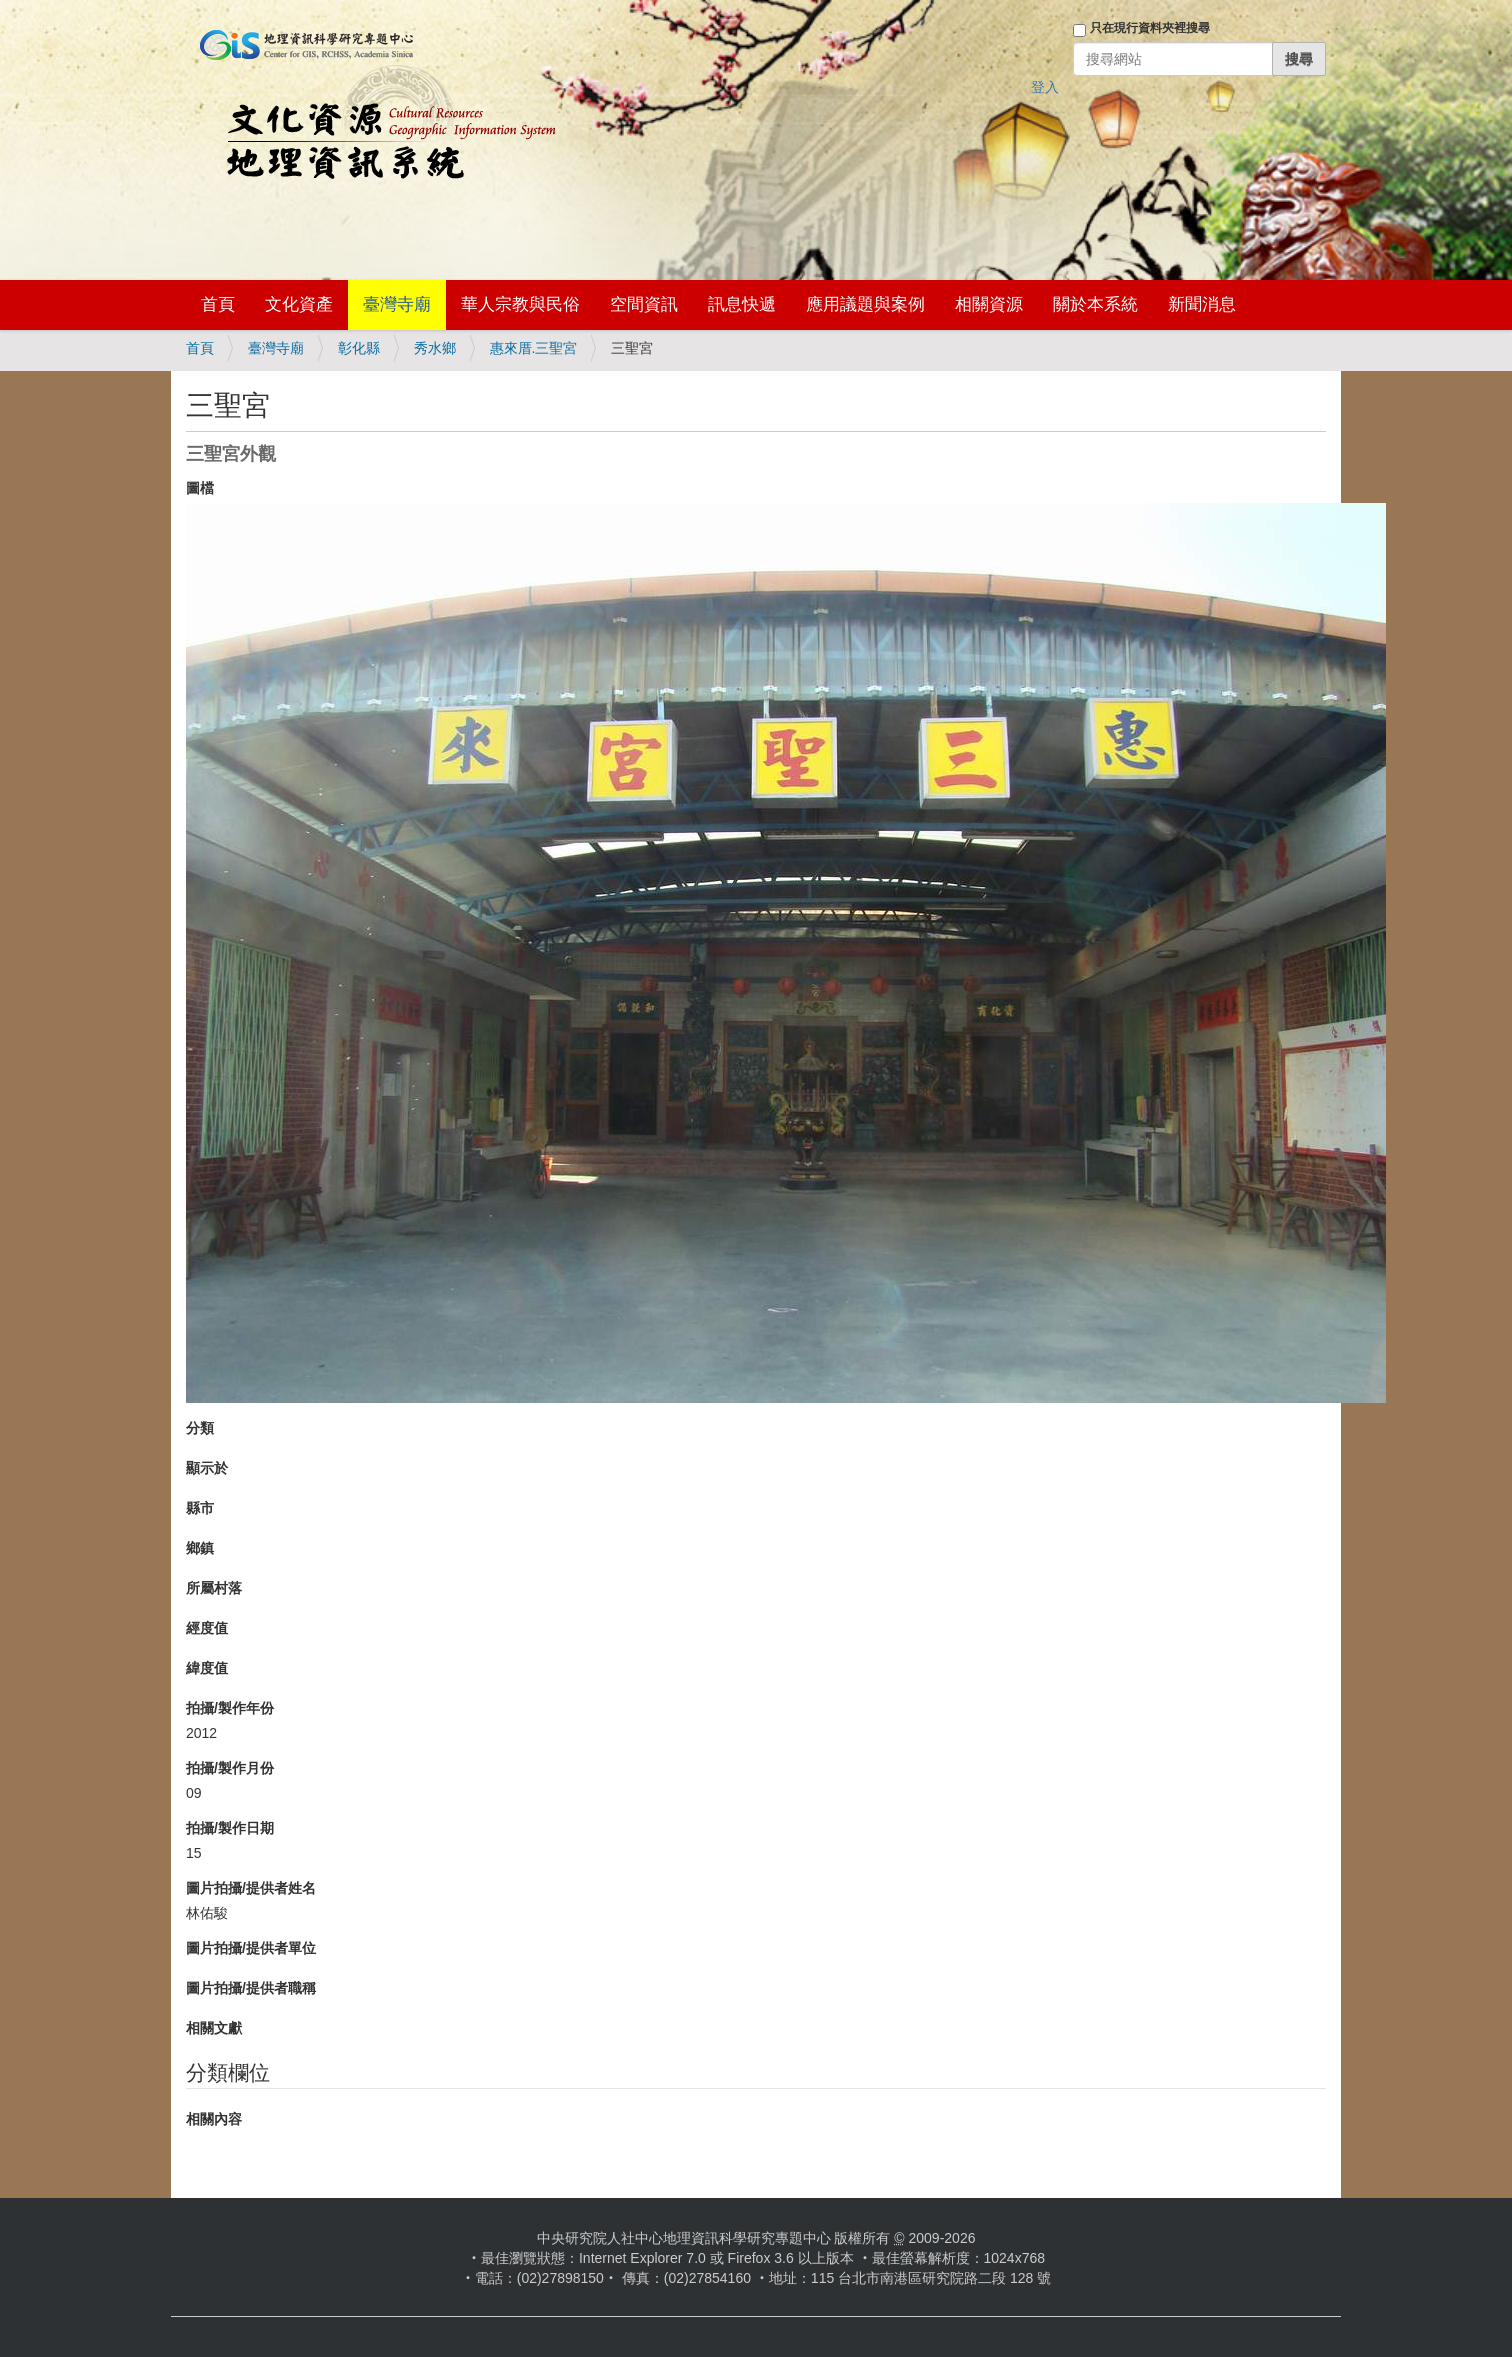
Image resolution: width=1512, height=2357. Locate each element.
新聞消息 (1202, 304)
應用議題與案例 (865, 304)
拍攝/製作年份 (230, 1708)
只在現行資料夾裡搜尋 (1150, 28)
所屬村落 (214, 1588)
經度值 (207, 1628)
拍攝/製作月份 (230, 1768)
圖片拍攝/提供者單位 (251, 1948)
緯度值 (207, 1668)
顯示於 (207, 1468)
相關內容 (214, 2119)
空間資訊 (644, 304)
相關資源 (989, 304)
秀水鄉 (435, 348)
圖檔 (200, 488)
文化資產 (299, 304)
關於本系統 (1095, 304)
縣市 (200, 1508)
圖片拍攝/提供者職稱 (251, 1988)
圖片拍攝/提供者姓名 (251, 1888)
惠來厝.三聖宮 (534, 348)
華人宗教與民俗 (520, 304)
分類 (200, 1428)
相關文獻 (214, 2028)
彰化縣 (359, 348)
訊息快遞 (742, 304)
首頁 (218, 304)
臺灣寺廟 (397, 304)
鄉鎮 (200, 1548)
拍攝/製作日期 (230, 1828)
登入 (1045, 87)
